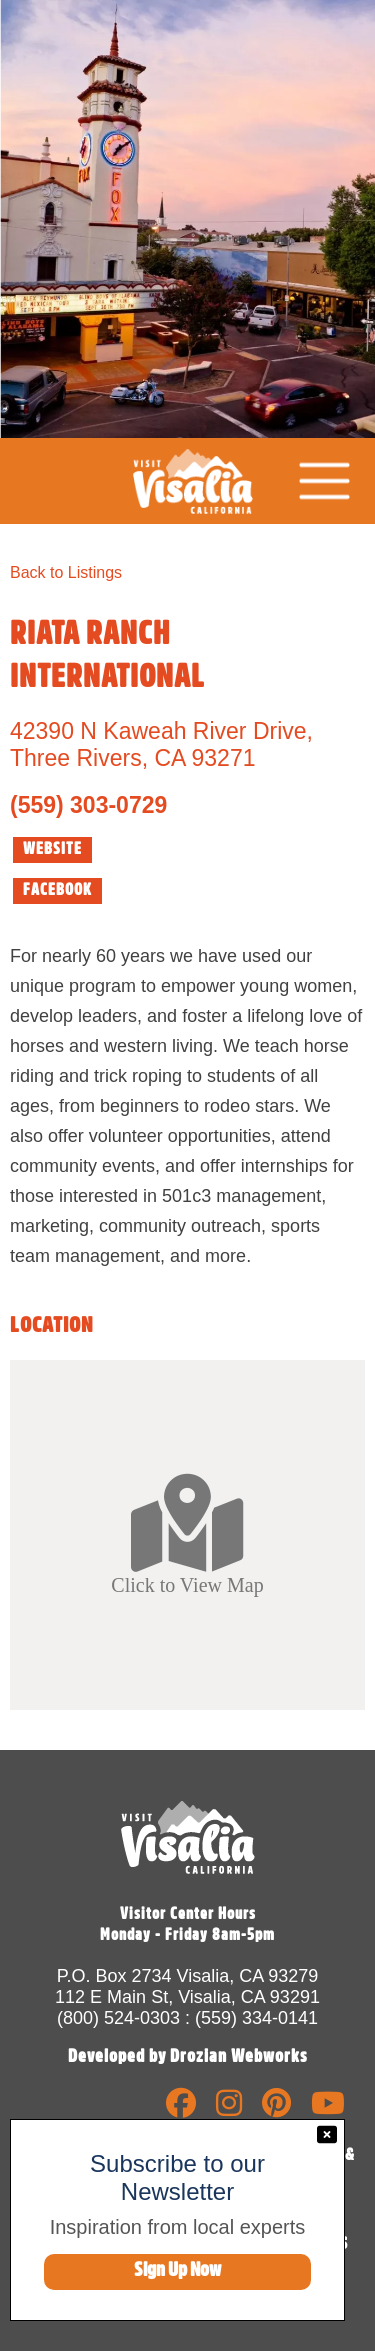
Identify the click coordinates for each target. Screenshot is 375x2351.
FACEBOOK (57, 890)
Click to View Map (187, 1534)
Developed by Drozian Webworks (188, 2056)
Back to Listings (66, 572)
